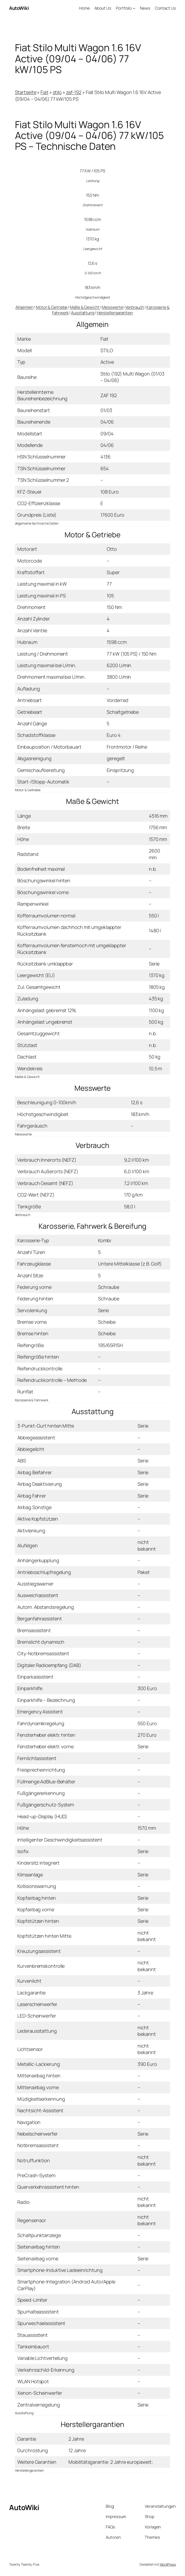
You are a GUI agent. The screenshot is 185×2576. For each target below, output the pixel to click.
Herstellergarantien (115, 312)
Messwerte (112, 307)
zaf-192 (73, 92)
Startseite (25, 92)
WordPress (168, 2564)
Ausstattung (82, 312)
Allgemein (24, 307)
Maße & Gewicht (85, 307)
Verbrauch (134, 307)
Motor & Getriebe (51, 307)
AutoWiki (19, 8)
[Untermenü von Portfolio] (134, 8)
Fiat (44, 92)
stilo (57, 92)
